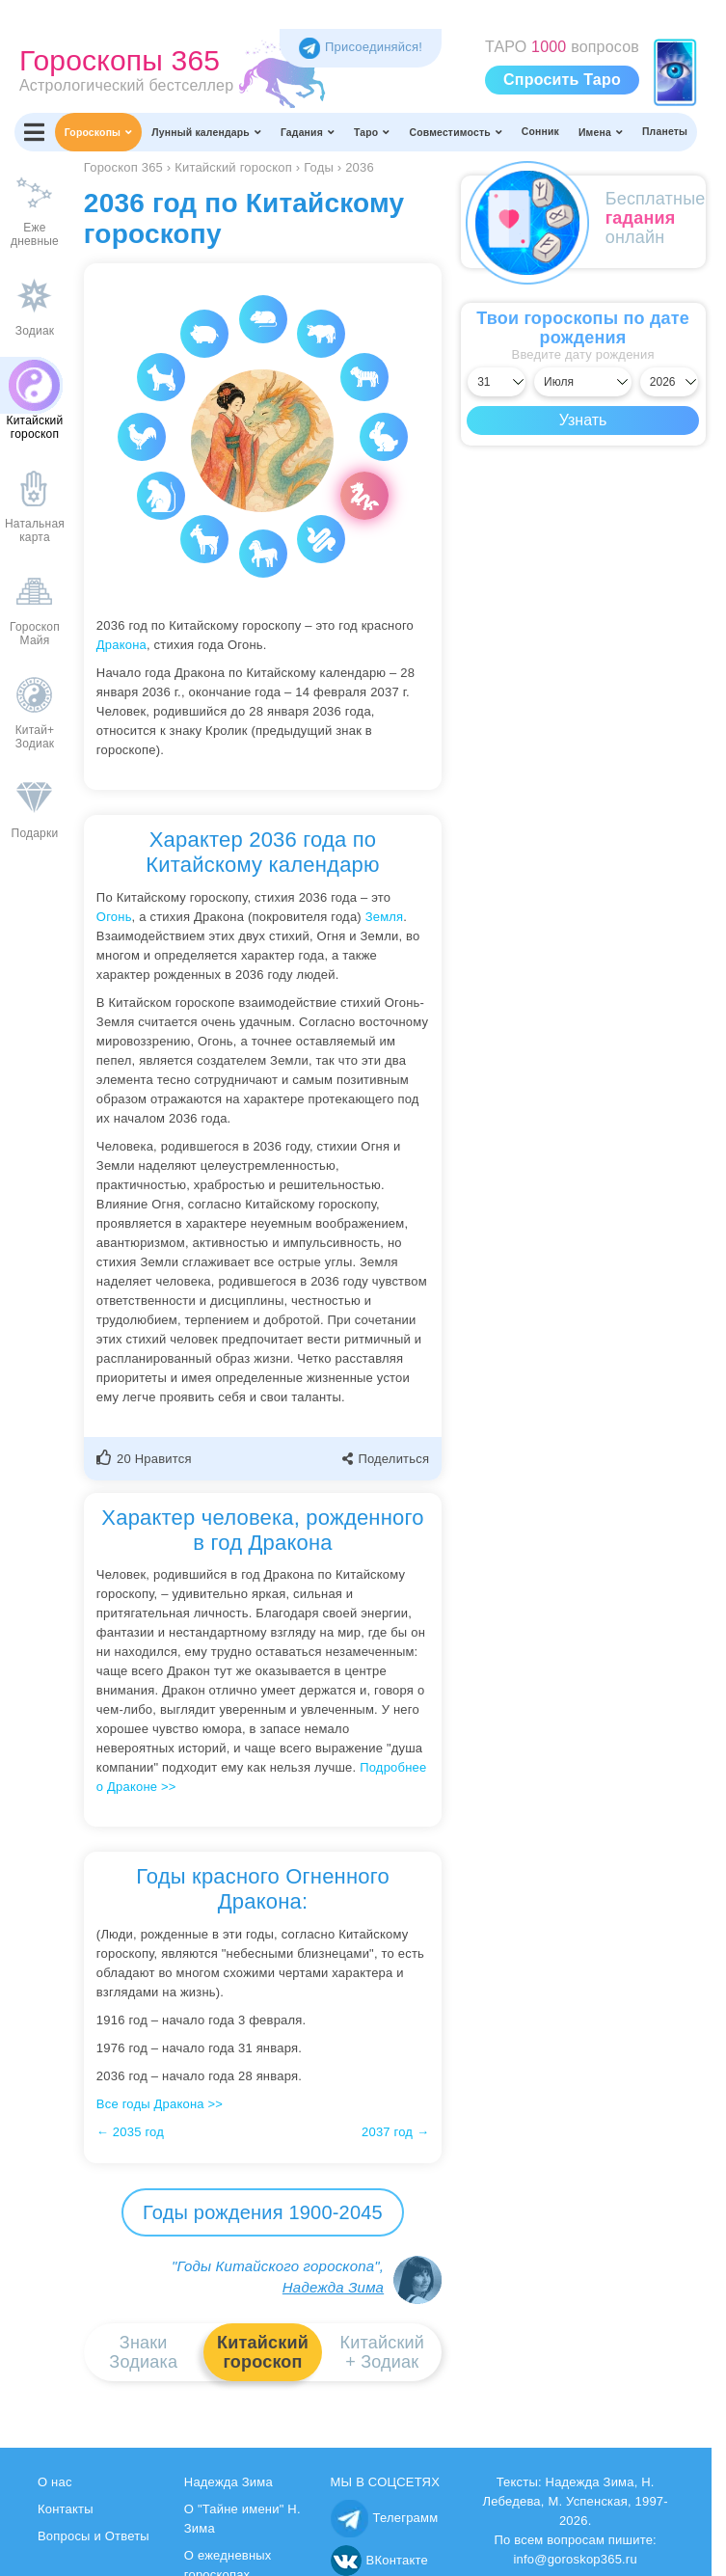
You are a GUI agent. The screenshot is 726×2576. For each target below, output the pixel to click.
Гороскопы (99, 132)
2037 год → (395, 2132)
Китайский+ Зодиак (382, 2352)
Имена (600, 132)
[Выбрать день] (496, 381)
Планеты (664, 131)
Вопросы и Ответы (93, 2536)
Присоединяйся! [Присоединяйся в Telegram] (360, 47)
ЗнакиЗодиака (143, 2352)
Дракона (121, 644)
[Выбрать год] (669, 381)
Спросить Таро (562, 79)
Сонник (540, 131)
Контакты (66, 2509)
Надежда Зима (333, 2287)
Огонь (114, 916)
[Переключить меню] (34, 132)
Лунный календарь (206, 132)
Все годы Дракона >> (159, 2104)
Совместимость (455, 132)
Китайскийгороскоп (263, 2352)
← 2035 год (130, 2132)
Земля (384, 916)
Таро (372, 132)
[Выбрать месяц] (583, 381)
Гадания (308, 132)
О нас (55, 2482)
